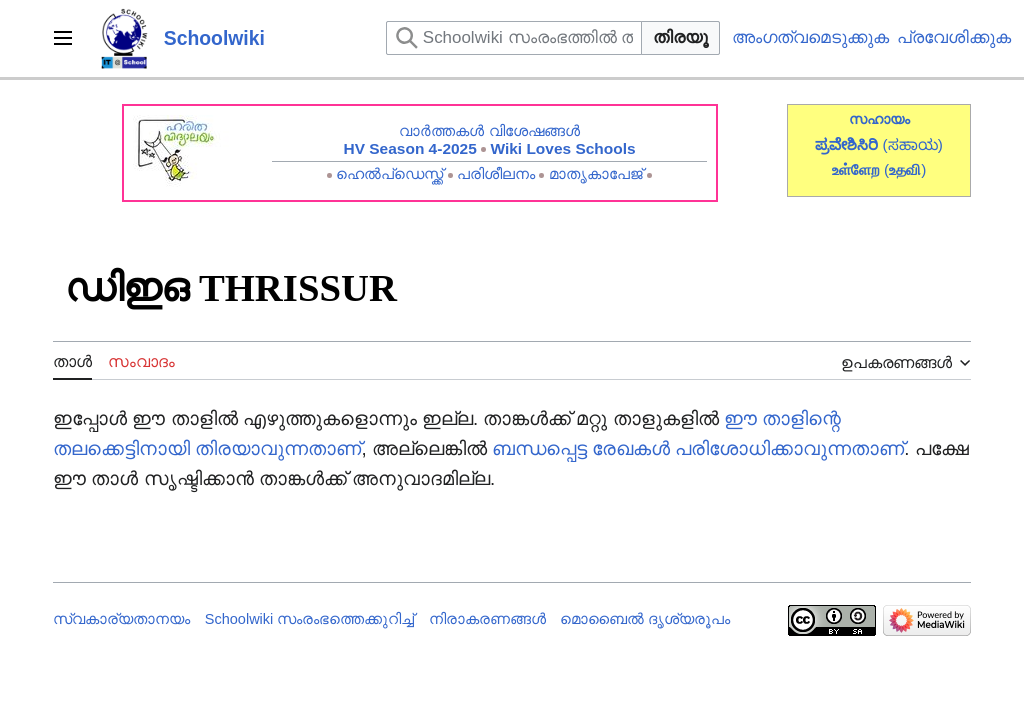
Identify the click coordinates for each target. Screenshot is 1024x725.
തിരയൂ (680, 37)
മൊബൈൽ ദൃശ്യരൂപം (645, 619)
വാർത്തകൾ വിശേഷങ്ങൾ (489, 130)
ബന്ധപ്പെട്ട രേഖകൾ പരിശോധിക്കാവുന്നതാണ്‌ (698, 448)
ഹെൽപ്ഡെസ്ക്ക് (389, 173)
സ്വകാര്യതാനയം (121, 619)
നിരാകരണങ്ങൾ (487, 619)
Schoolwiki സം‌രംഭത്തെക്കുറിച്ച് (310, 619)
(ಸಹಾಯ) (913, 144)
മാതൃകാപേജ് (596, 173)
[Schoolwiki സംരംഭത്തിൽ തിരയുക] (514, 38)
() (905, 169)
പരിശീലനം (496, 173)
